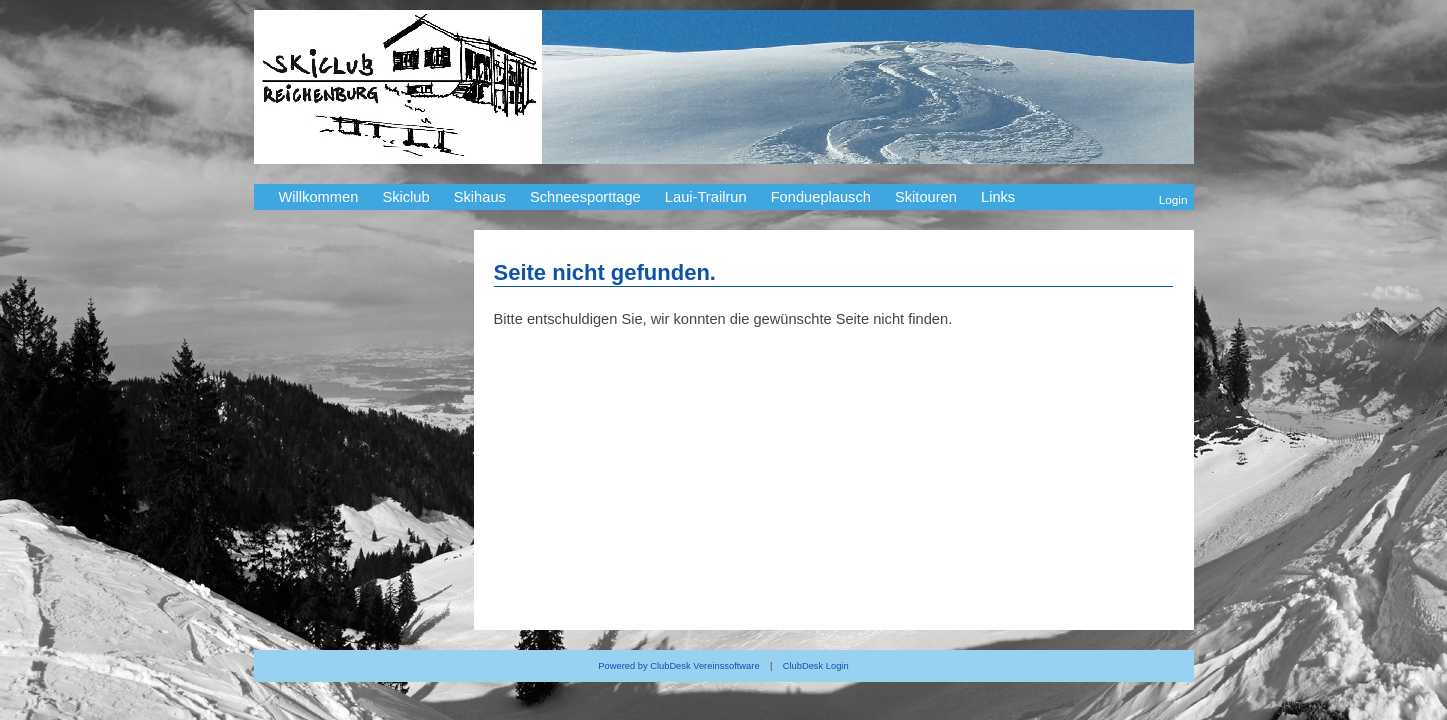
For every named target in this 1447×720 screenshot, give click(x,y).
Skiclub (405, 197)
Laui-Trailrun (706, 197)
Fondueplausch (821, 197)
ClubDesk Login (816, 666)
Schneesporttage (585, 197)
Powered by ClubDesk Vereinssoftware (678, 666)
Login (1173, 199)
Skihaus (480, 197)
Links (998, 197)
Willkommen (319, 197)
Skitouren (926, 197)
